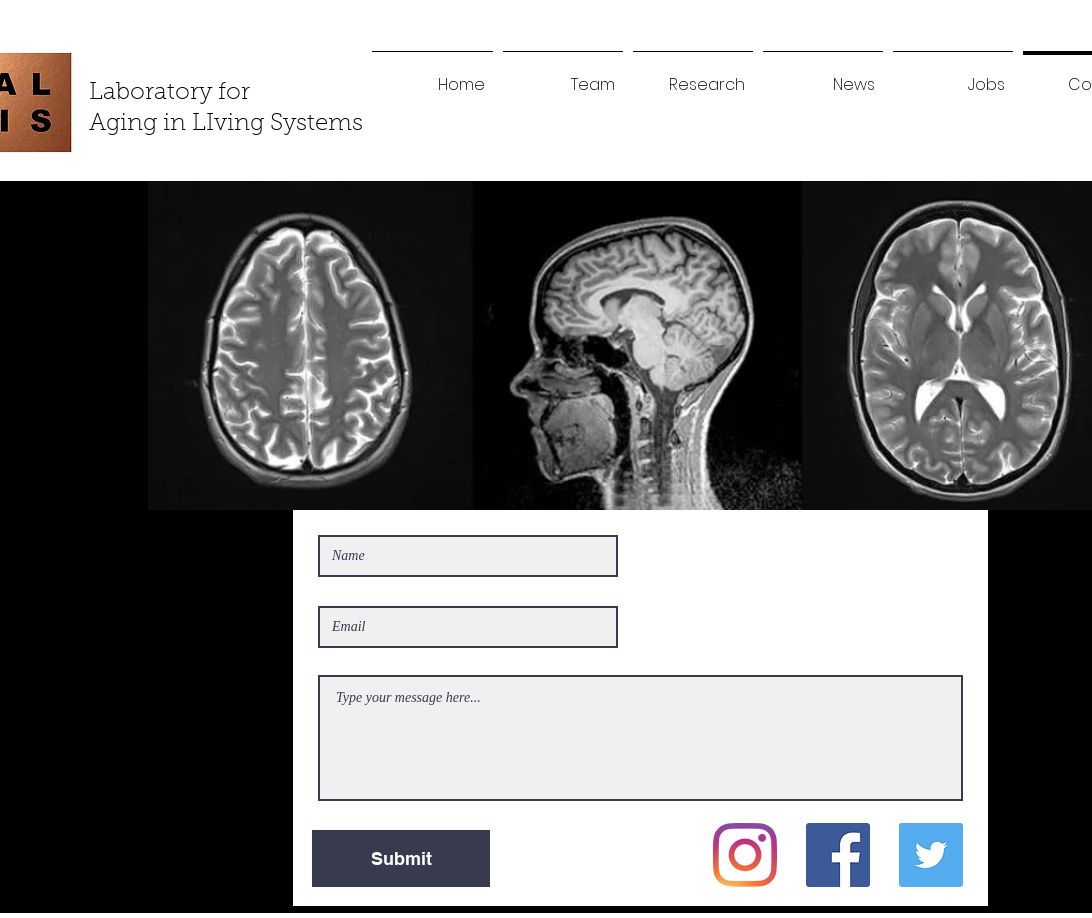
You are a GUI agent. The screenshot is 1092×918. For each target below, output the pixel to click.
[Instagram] (745, 855)
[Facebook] (838, 855)
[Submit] (401, 858)
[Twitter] (931, 855)
